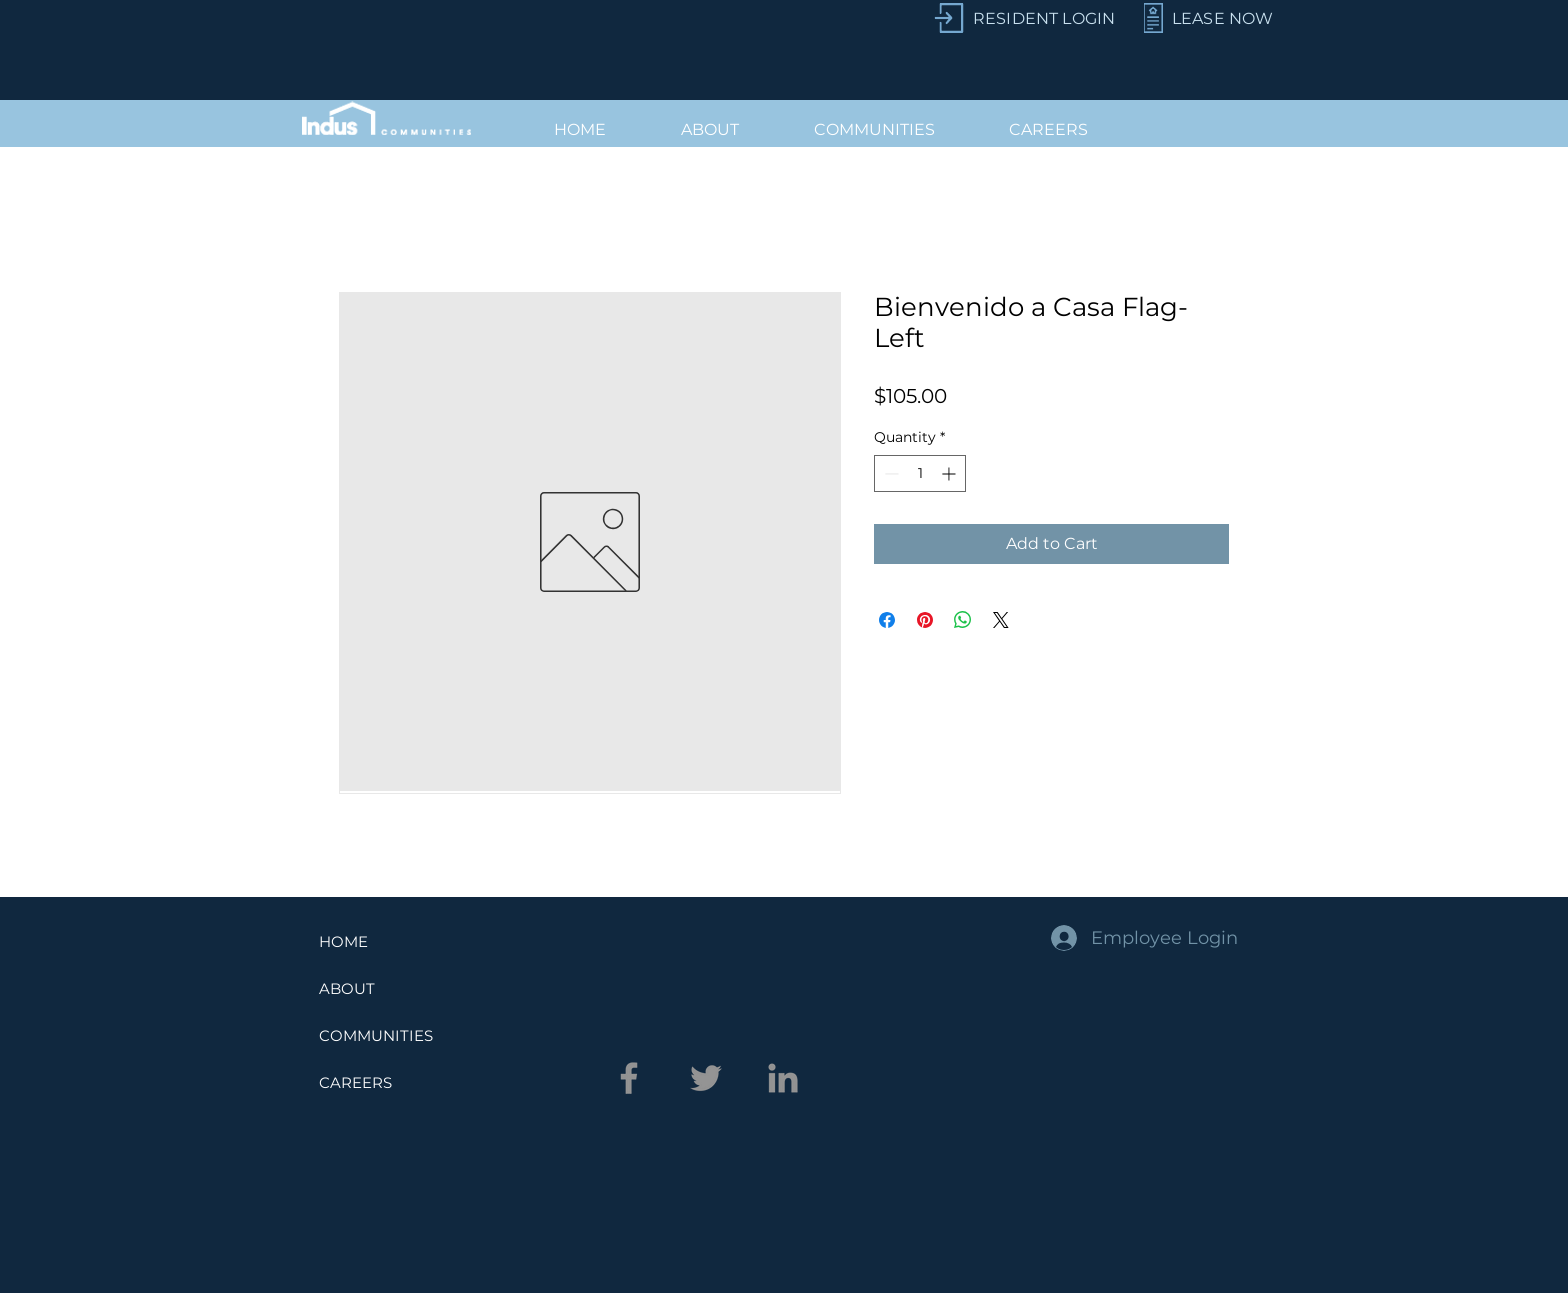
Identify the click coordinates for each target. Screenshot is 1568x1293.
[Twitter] (706, 1078)
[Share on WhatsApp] (963, 620)
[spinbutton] (920, 473)
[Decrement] (889, 473)
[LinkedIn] (783, 1078)
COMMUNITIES (376, 1035)
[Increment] (950, 473)
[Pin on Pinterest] (925, 620)
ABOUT (347, 988)
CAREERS (355, 1082)
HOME (343, 941)
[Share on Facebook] (887, 620)
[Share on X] (1001, 620)
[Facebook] (629, 1078)
